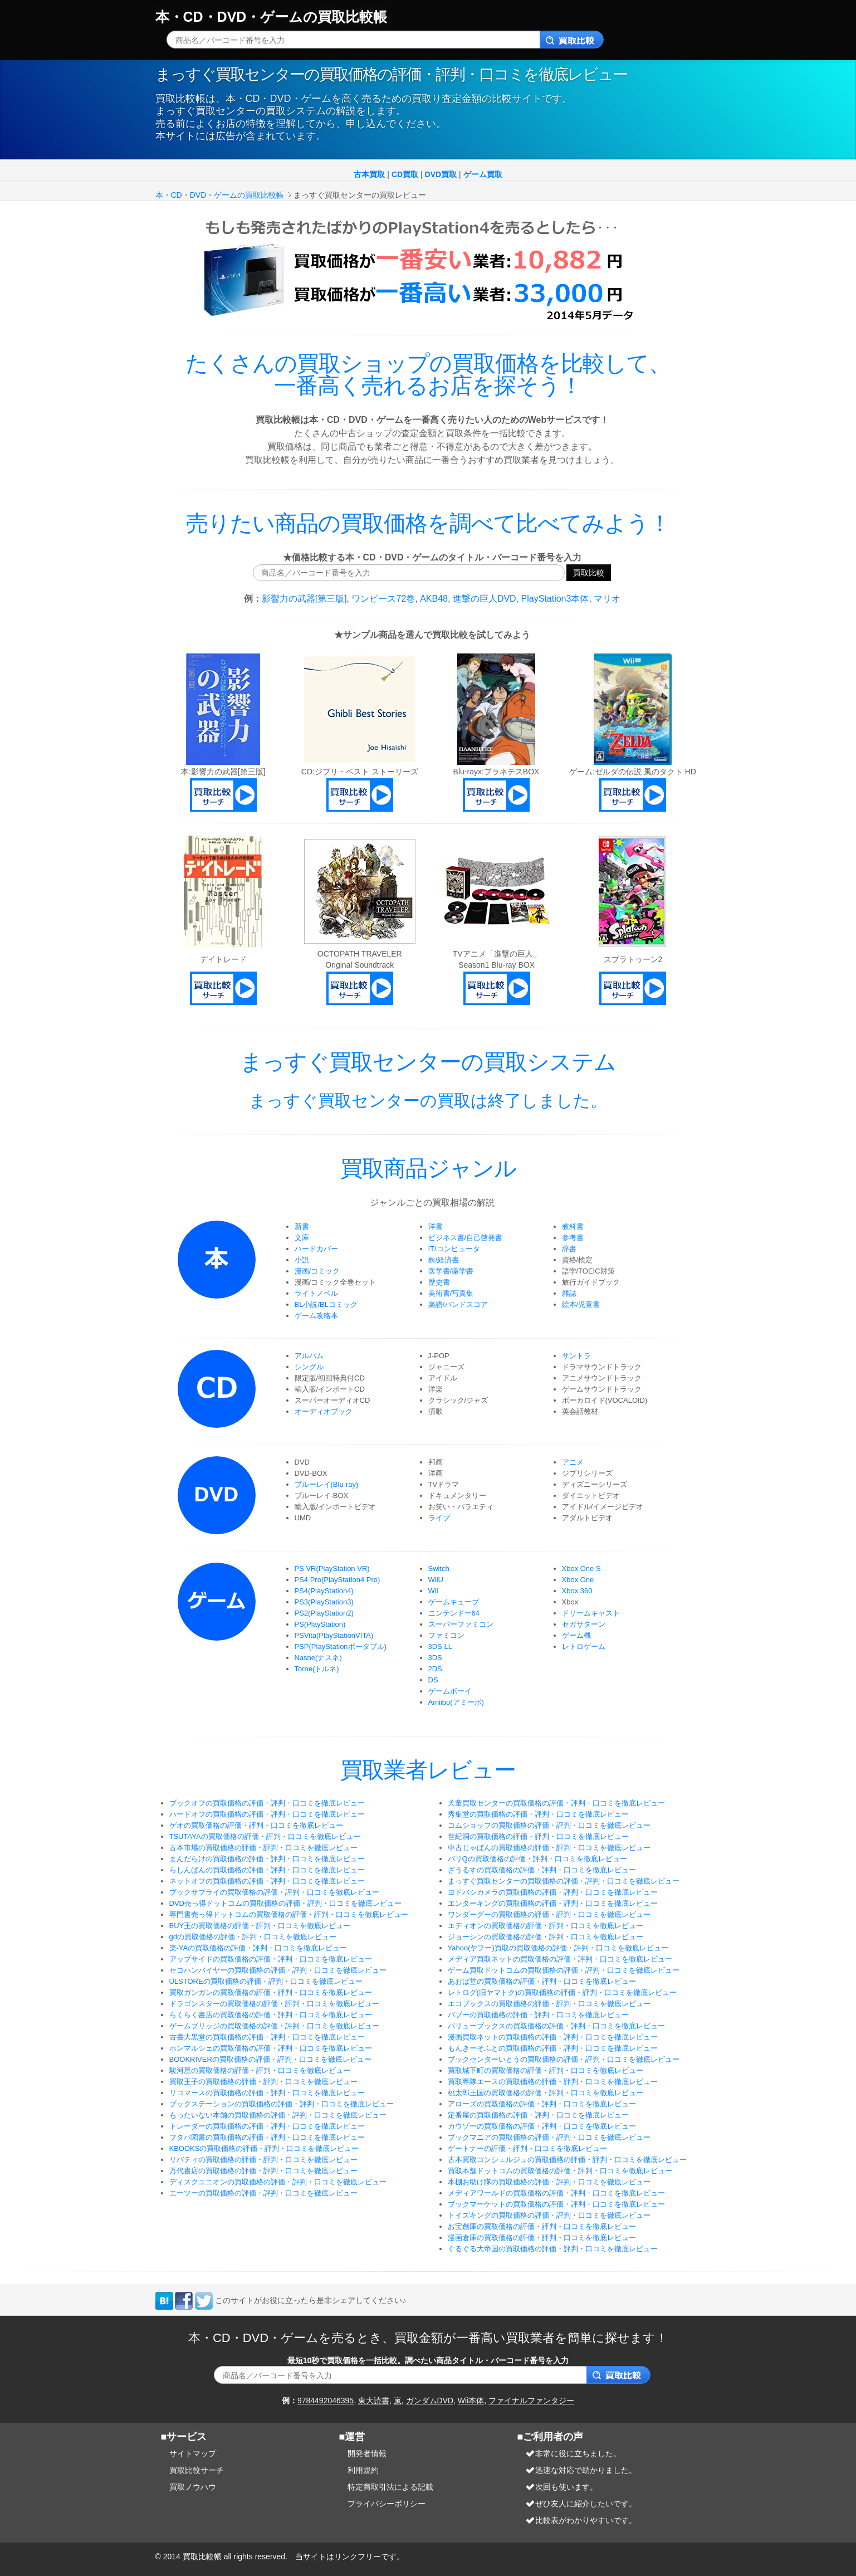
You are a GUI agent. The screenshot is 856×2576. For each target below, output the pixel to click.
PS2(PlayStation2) (324, 1613)
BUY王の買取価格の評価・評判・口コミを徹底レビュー (260, 1925)
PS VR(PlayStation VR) (332, 1568)
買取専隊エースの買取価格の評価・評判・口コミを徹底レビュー (553, 2081)
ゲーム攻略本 (316, 1315)
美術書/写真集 (451, 1293)
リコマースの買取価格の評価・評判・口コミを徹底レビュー (267, 2093)
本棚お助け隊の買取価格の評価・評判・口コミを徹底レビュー (549, 2182)
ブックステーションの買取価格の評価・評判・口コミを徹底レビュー (281, 2104)
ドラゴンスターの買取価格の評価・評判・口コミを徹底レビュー (274, 2003)
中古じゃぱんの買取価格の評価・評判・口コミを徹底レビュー (549, 1847)
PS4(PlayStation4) (324, 1591)
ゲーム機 (576, 1635)
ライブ (439, 1518)
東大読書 (373, 2400)
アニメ (573, 1462)
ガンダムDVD (430, 2400)
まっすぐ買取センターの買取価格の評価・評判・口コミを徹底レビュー (563, 1881)
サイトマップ (192, 2453)
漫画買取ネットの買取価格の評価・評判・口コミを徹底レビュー (553, 2037)
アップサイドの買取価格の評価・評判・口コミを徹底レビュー (270, 1959)
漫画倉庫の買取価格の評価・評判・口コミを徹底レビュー (542, 2237)
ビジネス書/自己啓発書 (465, 1237)
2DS (435, 1669)
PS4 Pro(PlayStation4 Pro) (337, 1579)
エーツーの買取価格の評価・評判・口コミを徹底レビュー (263, 2193)
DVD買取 (441, 174)
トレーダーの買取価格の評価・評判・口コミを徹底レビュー (267, 2126)
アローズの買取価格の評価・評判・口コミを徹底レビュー (542, 2104)
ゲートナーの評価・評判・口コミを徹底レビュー (527, 2148)
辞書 (569, 1249)
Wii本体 (471, 2400)
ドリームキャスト (591, 1613)
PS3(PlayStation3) (324, 1602)
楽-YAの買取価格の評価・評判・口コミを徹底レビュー (258, 1948)
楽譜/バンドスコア (458, 1304)
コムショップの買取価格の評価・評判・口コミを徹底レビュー (549, 1825)
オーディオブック (324, 1411)
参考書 (573, 1237)
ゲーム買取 (482, 174)
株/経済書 (443, 1260)
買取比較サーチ (196, 2470)
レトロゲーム (583, 1646)
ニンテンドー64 (454, 1613)
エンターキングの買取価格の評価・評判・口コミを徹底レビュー (553, 1903)
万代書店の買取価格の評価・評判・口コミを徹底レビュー (263, 2171)
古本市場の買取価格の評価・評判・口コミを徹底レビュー (263, 1847)
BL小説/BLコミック (326, 1304)
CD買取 (405, 174)
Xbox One (578, 1579)
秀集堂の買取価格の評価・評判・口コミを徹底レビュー (538, 1814)
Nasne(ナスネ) (318, 1657)
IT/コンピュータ (454, 1249)
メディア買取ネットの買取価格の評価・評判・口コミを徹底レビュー (560, 1959)
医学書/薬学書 (451, 1271)
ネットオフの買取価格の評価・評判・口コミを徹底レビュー (267, 1881)
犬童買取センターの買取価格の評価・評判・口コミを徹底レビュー (556, 1803)
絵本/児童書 (581, 1304)
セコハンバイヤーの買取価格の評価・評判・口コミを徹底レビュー (278, 1970)
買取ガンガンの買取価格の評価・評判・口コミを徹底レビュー (270, 1992)
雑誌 (569, 1293)
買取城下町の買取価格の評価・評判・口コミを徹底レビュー (545, 2070)
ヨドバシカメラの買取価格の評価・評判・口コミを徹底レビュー (553, 1892)
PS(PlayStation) (320, 1624)
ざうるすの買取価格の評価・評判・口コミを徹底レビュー (542, 1870)
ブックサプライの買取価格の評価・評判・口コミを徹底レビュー (274, 1892)
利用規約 (363, 2470)
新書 (302, 1226)
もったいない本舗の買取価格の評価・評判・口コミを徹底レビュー (278, 2115)
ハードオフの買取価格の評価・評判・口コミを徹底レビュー (267, 1814)
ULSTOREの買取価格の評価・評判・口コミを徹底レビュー (266, 1981)
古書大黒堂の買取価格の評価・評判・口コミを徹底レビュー (267, 2037)
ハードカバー (316, 1249)
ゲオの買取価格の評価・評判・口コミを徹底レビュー (256, 1825)
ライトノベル (316, 1293)
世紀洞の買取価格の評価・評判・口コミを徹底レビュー (538, 1836)
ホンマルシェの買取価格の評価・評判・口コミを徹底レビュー (270, 2048)
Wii (433, 1591)
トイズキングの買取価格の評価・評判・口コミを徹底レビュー (549, 2215)
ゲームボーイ (450, 1691)
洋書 (435, 1226)
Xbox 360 (577, 1591)
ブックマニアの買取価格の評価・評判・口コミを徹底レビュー (549, 2137)
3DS (435, 1657)
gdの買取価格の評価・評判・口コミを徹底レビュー (252, 1937)
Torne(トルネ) (317, 1669)
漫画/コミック (317, 1271)
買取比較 (588, 572)
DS (433, 1680)
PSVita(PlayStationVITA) (334, 1635)
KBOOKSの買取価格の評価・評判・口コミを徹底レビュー (264, 2148)
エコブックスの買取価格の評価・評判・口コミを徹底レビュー (549, 2003)
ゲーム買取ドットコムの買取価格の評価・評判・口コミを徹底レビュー (563, 1970)
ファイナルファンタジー (531, 2400)
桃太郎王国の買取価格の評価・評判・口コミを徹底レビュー (545, 2093)
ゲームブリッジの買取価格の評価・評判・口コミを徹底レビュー (274, 2026)
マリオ (607, 598)
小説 (302, 1260)
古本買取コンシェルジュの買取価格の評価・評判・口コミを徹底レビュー (567, 2159)
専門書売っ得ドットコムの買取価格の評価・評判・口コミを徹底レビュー (288, 1914)
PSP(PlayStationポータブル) (341, 1646)
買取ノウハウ (192, 2486)
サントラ (576, 1356)
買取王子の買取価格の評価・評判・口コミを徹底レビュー (263, 2081)
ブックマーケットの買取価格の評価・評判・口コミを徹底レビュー (556, 2204)
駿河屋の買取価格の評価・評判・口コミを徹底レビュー (259, 2070)
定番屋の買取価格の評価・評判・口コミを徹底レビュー (538, 2115)
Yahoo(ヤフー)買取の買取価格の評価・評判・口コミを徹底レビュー (558, 1948)
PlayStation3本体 (555, 598)
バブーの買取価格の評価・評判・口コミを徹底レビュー (538, 2015)
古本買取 (369, 174)
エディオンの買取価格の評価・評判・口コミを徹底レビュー (545, 1925)
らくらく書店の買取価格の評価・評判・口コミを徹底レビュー (270, 2015)
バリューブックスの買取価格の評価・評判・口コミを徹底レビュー (556, 2026)
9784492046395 (325, 2400)
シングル (309, 1367)
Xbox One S (581, 1568)
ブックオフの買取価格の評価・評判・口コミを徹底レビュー (267, 1803)
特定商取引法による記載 (390, 2486)
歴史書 (439, 1282)
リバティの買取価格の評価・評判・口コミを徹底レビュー (263, 2159)
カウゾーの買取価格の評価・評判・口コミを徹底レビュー (542, 2126)
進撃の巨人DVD (484, 598)
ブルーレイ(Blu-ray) (327, 1484)
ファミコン (446, 1635)
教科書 (573, 1226)
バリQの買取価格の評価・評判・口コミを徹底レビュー (537, 1859)
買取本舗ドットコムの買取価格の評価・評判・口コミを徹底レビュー (560, 2171)
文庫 (302, 1237)
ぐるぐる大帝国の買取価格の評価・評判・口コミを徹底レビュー (553, 2249)
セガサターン (583, 1624)
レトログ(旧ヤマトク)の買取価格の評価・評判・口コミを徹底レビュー (562, 1992)
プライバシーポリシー (386, 2503)
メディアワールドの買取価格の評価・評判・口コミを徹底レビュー (556, 2193)
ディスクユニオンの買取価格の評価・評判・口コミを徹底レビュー (278, 2182)
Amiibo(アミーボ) (456, 1702)
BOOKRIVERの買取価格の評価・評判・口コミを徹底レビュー (270, 2059)
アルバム (309, 1356)
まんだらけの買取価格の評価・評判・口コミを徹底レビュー (267, 1859)
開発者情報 (367, 2453)
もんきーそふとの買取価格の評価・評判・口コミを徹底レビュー (553, 2048)
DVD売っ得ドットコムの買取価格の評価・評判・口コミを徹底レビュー (285, 1903)
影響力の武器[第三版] (304, 598)
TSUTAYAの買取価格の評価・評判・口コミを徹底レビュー (264, 1836)
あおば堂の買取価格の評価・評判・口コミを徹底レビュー (542, 1981)
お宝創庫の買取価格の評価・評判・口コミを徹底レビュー (542, 2226)
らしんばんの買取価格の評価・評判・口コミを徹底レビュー (267, 1870)
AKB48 (434, 598)
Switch (438, 1568)
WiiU (435, 1579)
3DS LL (440, 1646)
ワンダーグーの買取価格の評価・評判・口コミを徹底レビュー (549, 1914)
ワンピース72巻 (383, 598)
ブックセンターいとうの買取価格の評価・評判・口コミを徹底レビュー (563, 2059)
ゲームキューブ (453, 1602)
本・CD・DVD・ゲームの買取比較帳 (271, 17)
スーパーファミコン (460, 1624)
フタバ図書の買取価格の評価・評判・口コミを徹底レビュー (267, 2137)
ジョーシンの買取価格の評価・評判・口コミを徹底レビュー (545, 1937)
